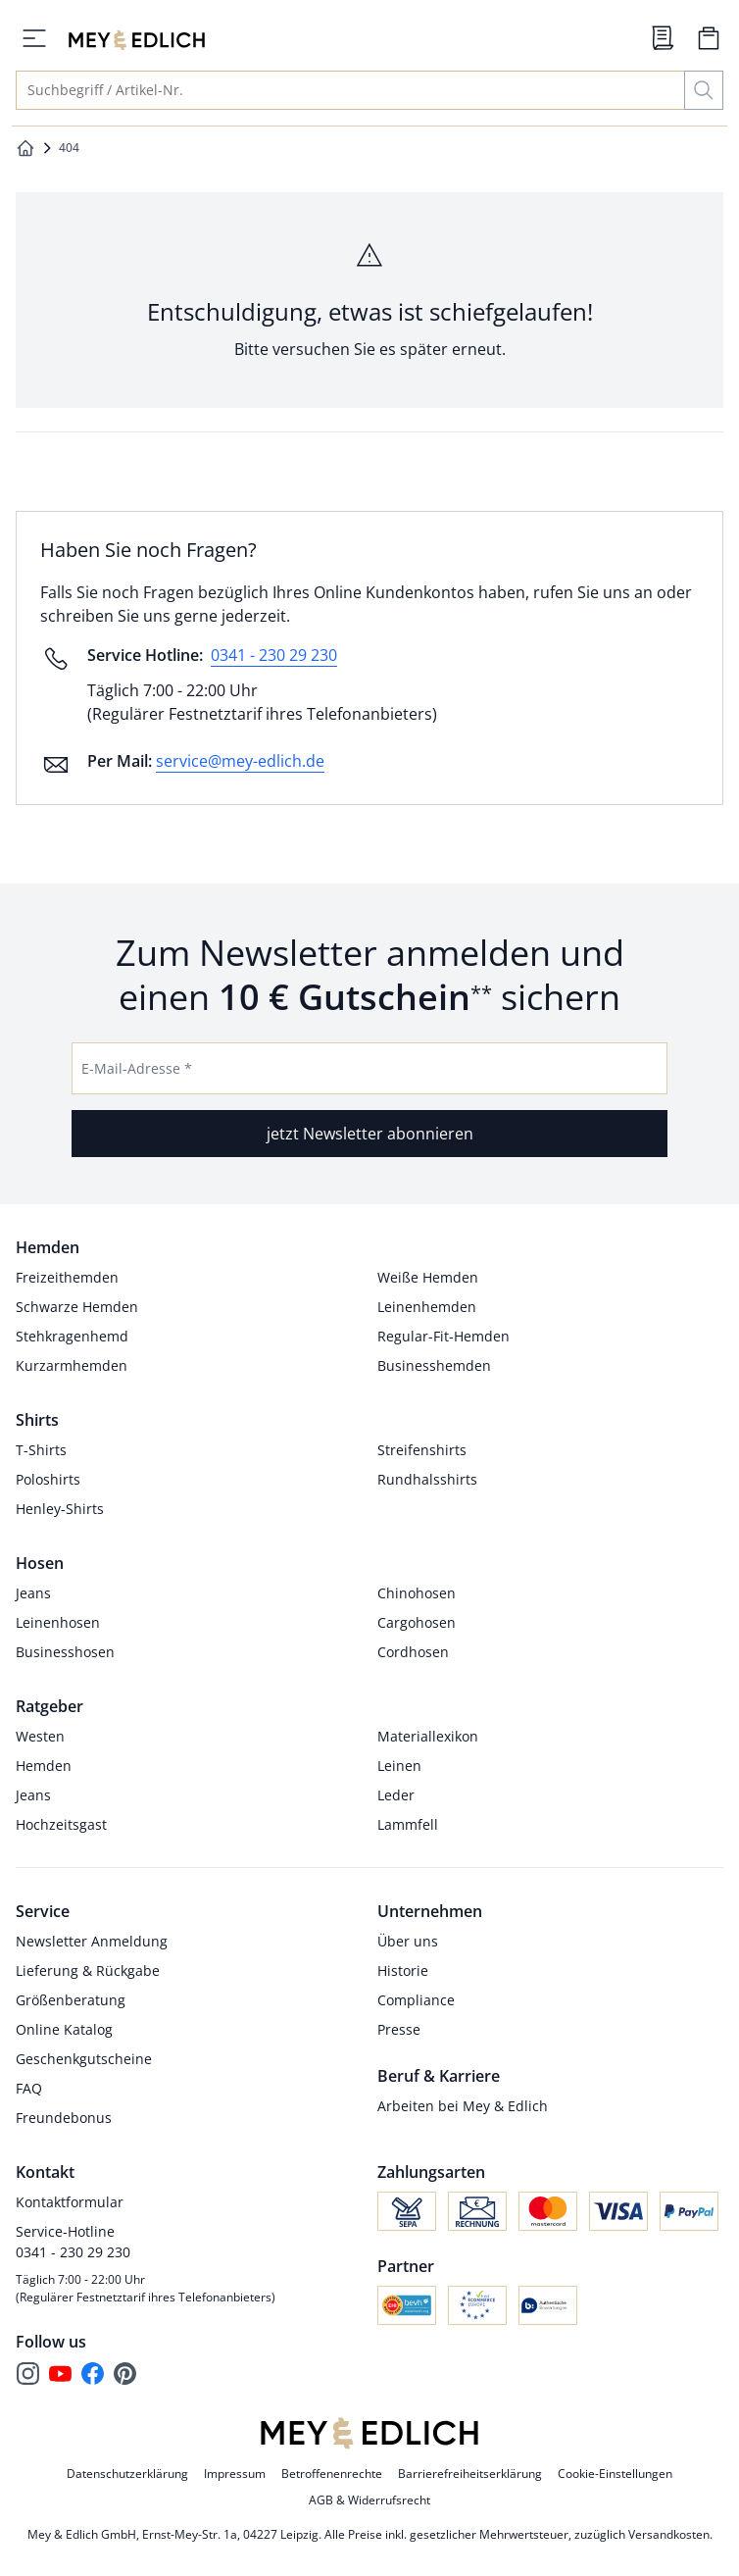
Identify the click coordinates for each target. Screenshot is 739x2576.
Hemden (44, 1765)
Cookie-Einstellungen (615, 2473)
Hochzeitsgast (61, 1824)
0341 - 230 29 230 (274, 655)
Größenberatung (70, 2000)
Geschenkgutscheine (84, 2058)
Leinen (399, 1765)
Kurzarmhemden (71, 1365)
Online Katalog (64, 2029)
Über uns (407, 1941)
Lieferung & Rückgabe (88, 1970)
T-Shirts (41, 1449)
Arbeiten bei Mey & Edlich (462, 2105)
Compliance (416, 2000)
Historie (402, 1970)
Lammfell (407, 1824)
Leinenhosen (58, 1622)
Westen (40, 1736)
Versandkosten (669, 2534)
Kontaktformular (69, 2202)
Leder (396, 1795)
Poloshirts (48, 1479)
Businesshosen (65, 1651)
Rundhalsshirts (427, 1479)
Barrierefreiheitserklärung (470, 2473)
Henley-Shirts (60, 1508)
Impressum (235, 2473)
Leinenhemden (426, 1306)
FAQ (29, 2088)
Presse (398, 2029)
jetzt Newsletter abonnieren (370, 1133)
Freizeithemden (67, 1277)
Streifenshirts (422, 1449)
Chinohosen (416, 1593)
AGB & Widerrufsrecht (369, 2500)
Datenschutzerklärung (127, 2473)
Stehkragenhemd (72, 1336)
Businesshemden (434, 1365)
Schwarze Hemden (77, 1306)
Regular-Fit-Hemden (443, 1336)
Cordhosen (413, 1651)
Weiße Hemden (427, 1277)
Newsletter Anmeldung (92, 1941)
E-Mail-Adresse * (136, 1068)
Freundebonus (64, 2117)
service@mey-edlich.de (240, 761)
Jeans (33, 1593)
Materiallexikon (427, 1736)
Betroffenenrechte (331, 2473)
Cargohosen (416, 1622)
